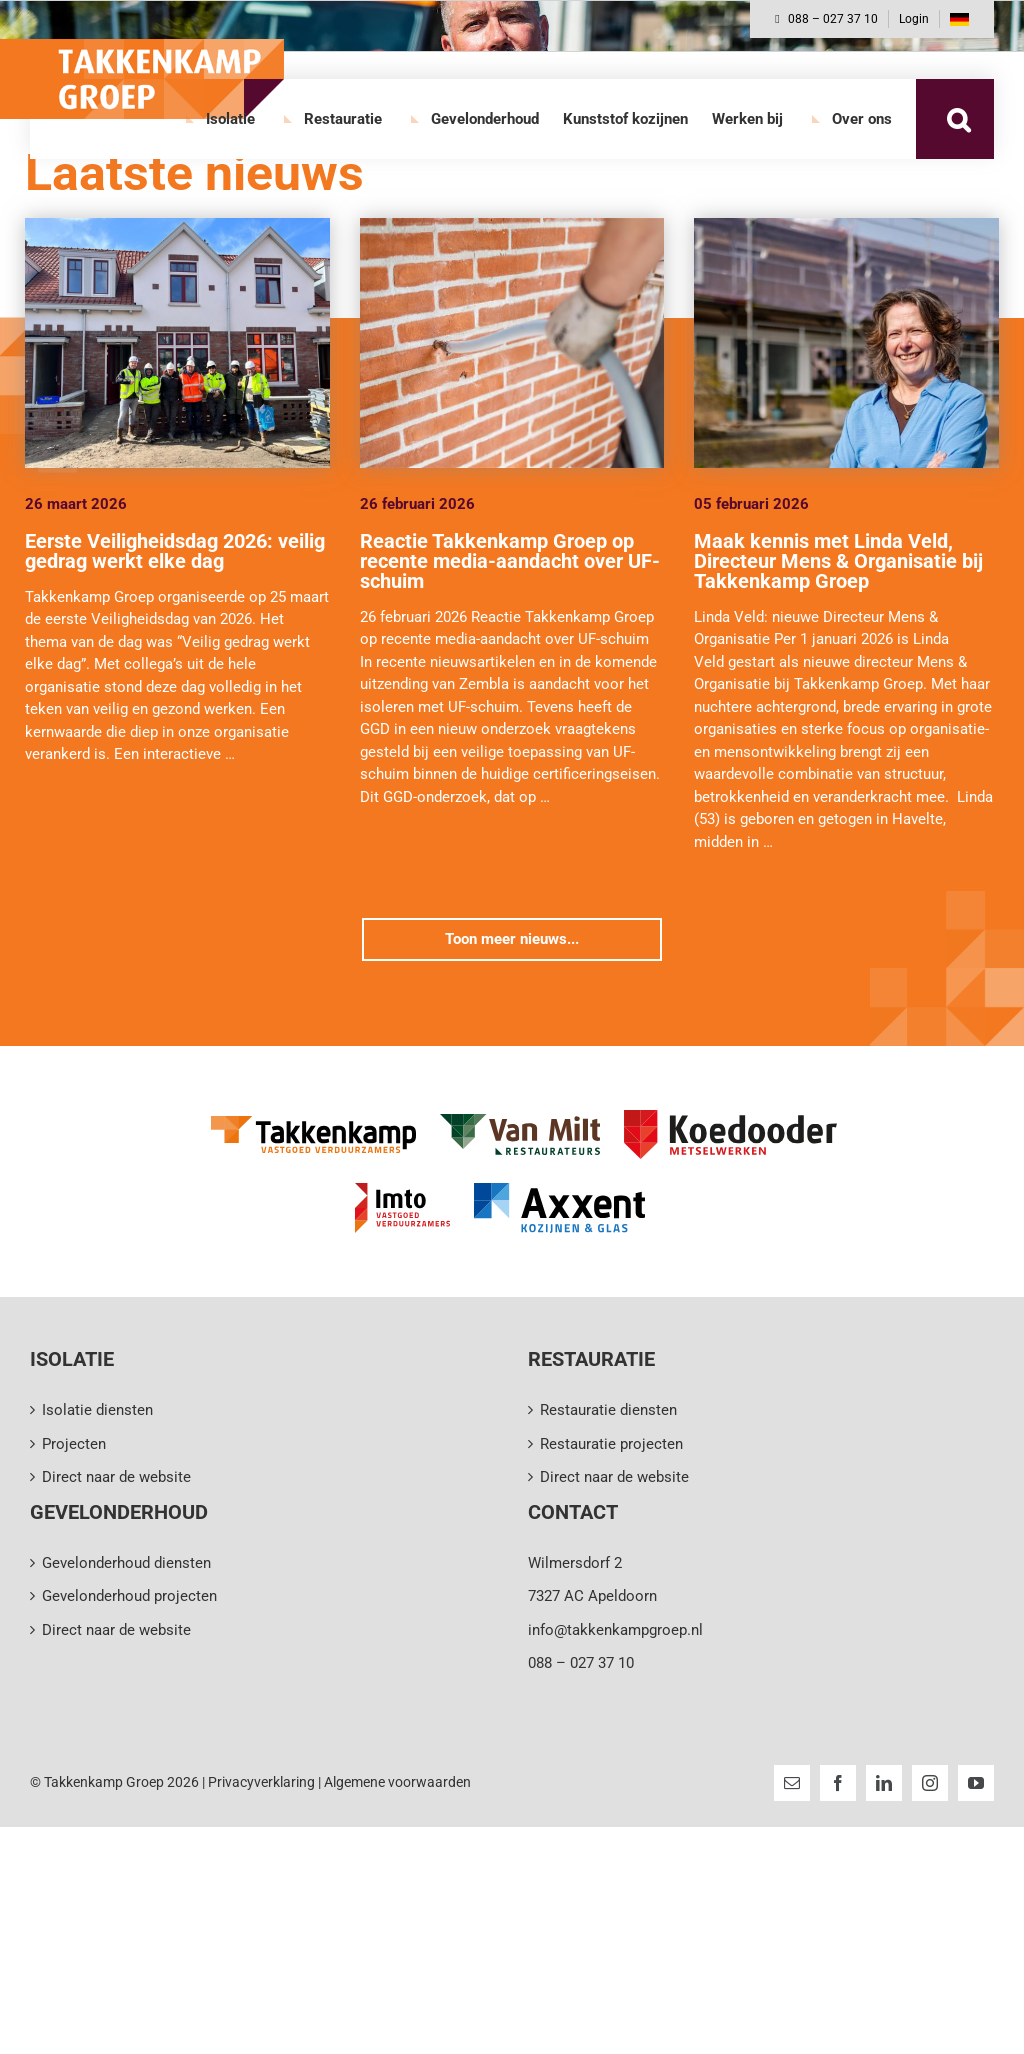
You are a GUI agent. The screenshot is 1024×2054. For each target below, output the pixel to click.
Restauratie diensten (608, 1410)
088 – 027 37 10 (826, 19)
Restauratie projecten (611, 1444)
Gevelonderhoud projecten (129, 1596)
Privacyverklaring (261, 1782)
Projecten (74, 1444)
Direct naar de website (116, 1477)
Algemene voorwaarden (397, 1782)
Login (914, 19)
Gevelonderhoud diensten (126, 1563)
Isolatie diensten (97, 1410)
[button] (958, 119)
